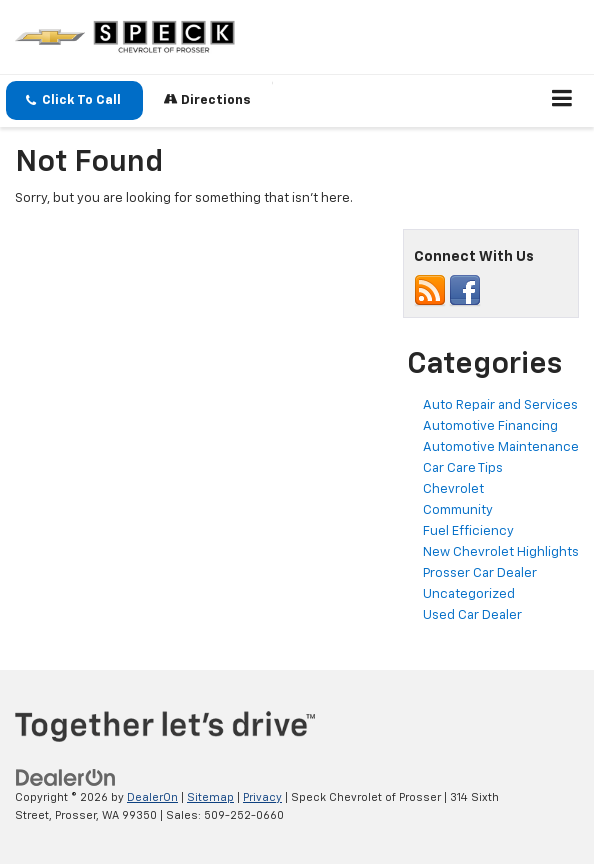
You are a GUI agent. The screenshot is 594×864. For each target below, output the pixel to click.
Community (458, 510)
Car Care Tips (463, 468)
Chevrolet (453, 489)
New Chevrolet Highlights (501, 552)
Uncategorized (469, 594)
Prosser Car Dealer (480, 573)
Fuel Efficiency (468, 531)
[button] (74, 100)
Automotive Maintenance (501, 447)
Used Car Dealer (472, 615)
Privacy (262, 797)
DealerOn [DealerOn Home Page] (152, 797)
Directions (207, 99)
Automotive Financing (490, 426)
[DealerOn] (66, 777)
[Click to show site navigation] (562, 101)
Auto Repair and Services (500, 405)
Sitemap (210, 797)
